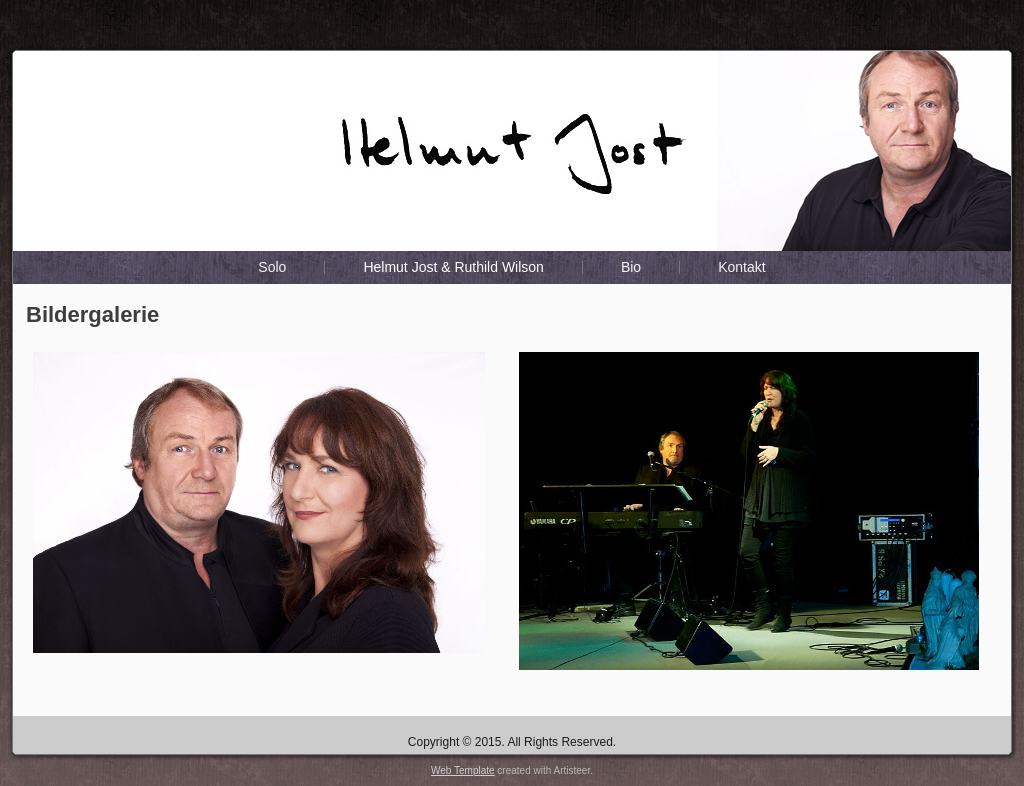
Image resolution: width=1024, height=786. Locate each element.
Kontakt (741, 267)
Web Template (463, 770)
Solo (272, 267)
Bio (631, 267)
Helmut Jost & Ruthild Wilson (453, 267)
